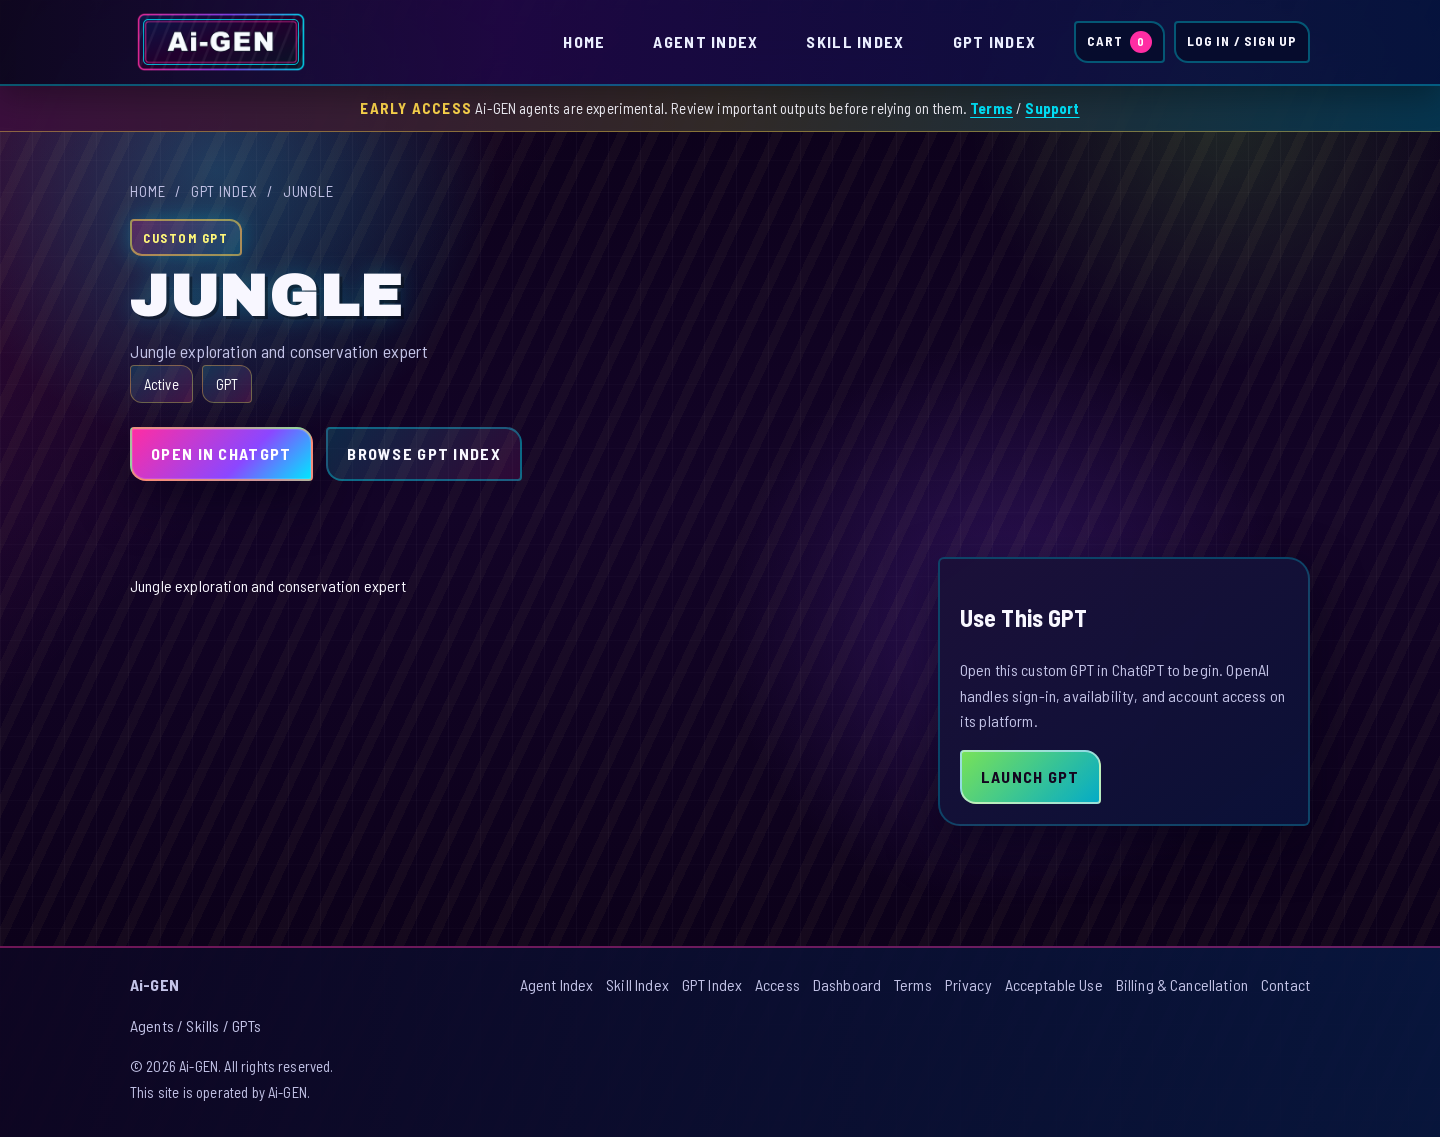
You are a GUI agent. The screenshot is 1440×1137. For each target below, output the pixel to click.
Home (584, 41)
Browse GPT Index (423, 453)
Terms (991, 108)
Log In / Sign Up (1242, 41)
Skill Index (855, 41)
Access (777, 984)
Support (1052, 108)
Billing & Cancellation (1182, 984)
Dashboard (847, 984)
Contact (1285, 984)
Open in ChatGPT (221, 453)
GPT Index (995, 41)
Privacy (968, 984)
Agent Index (705, 41)
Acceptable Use (1054, 984)
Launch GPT (1030, 776)
